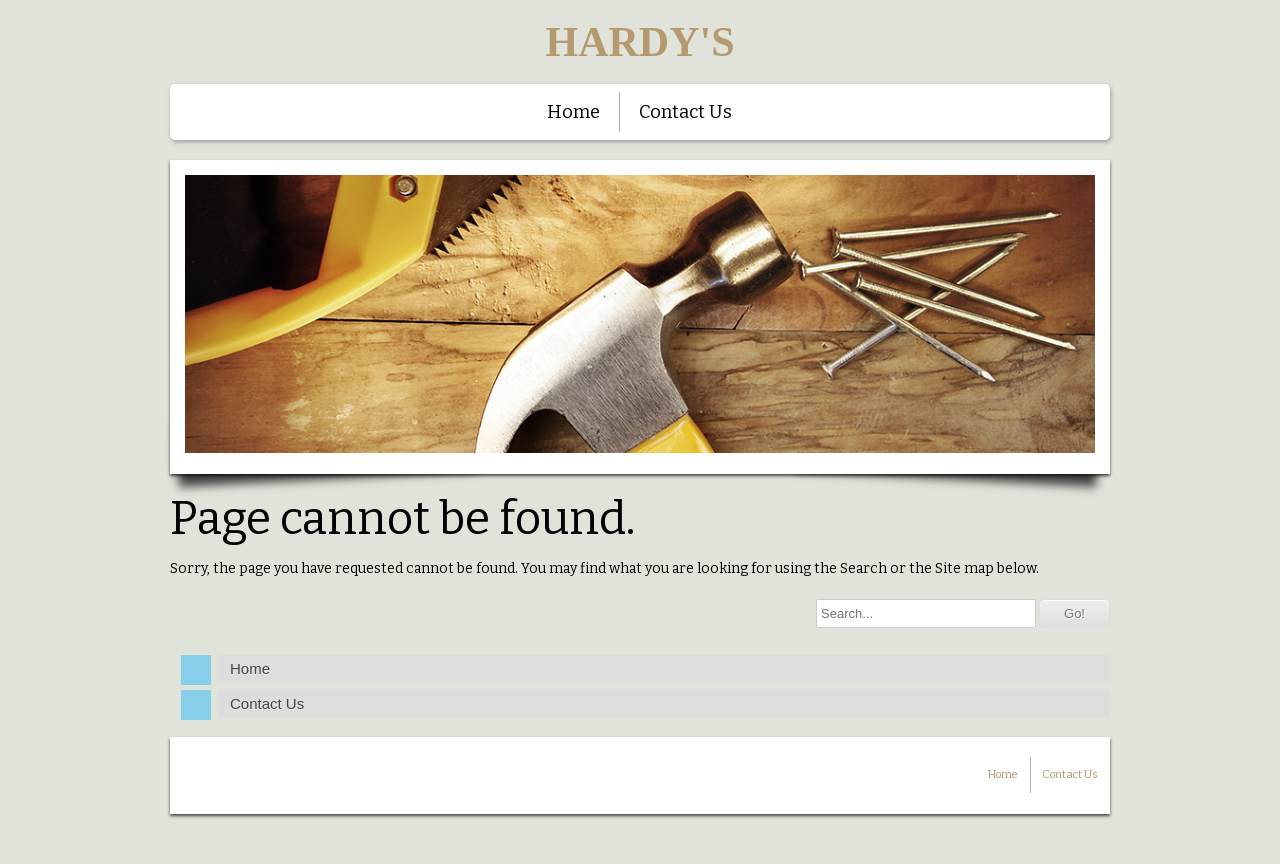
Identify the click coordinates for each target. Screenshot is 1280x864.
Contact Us (685, 112)
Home (573, 112)
